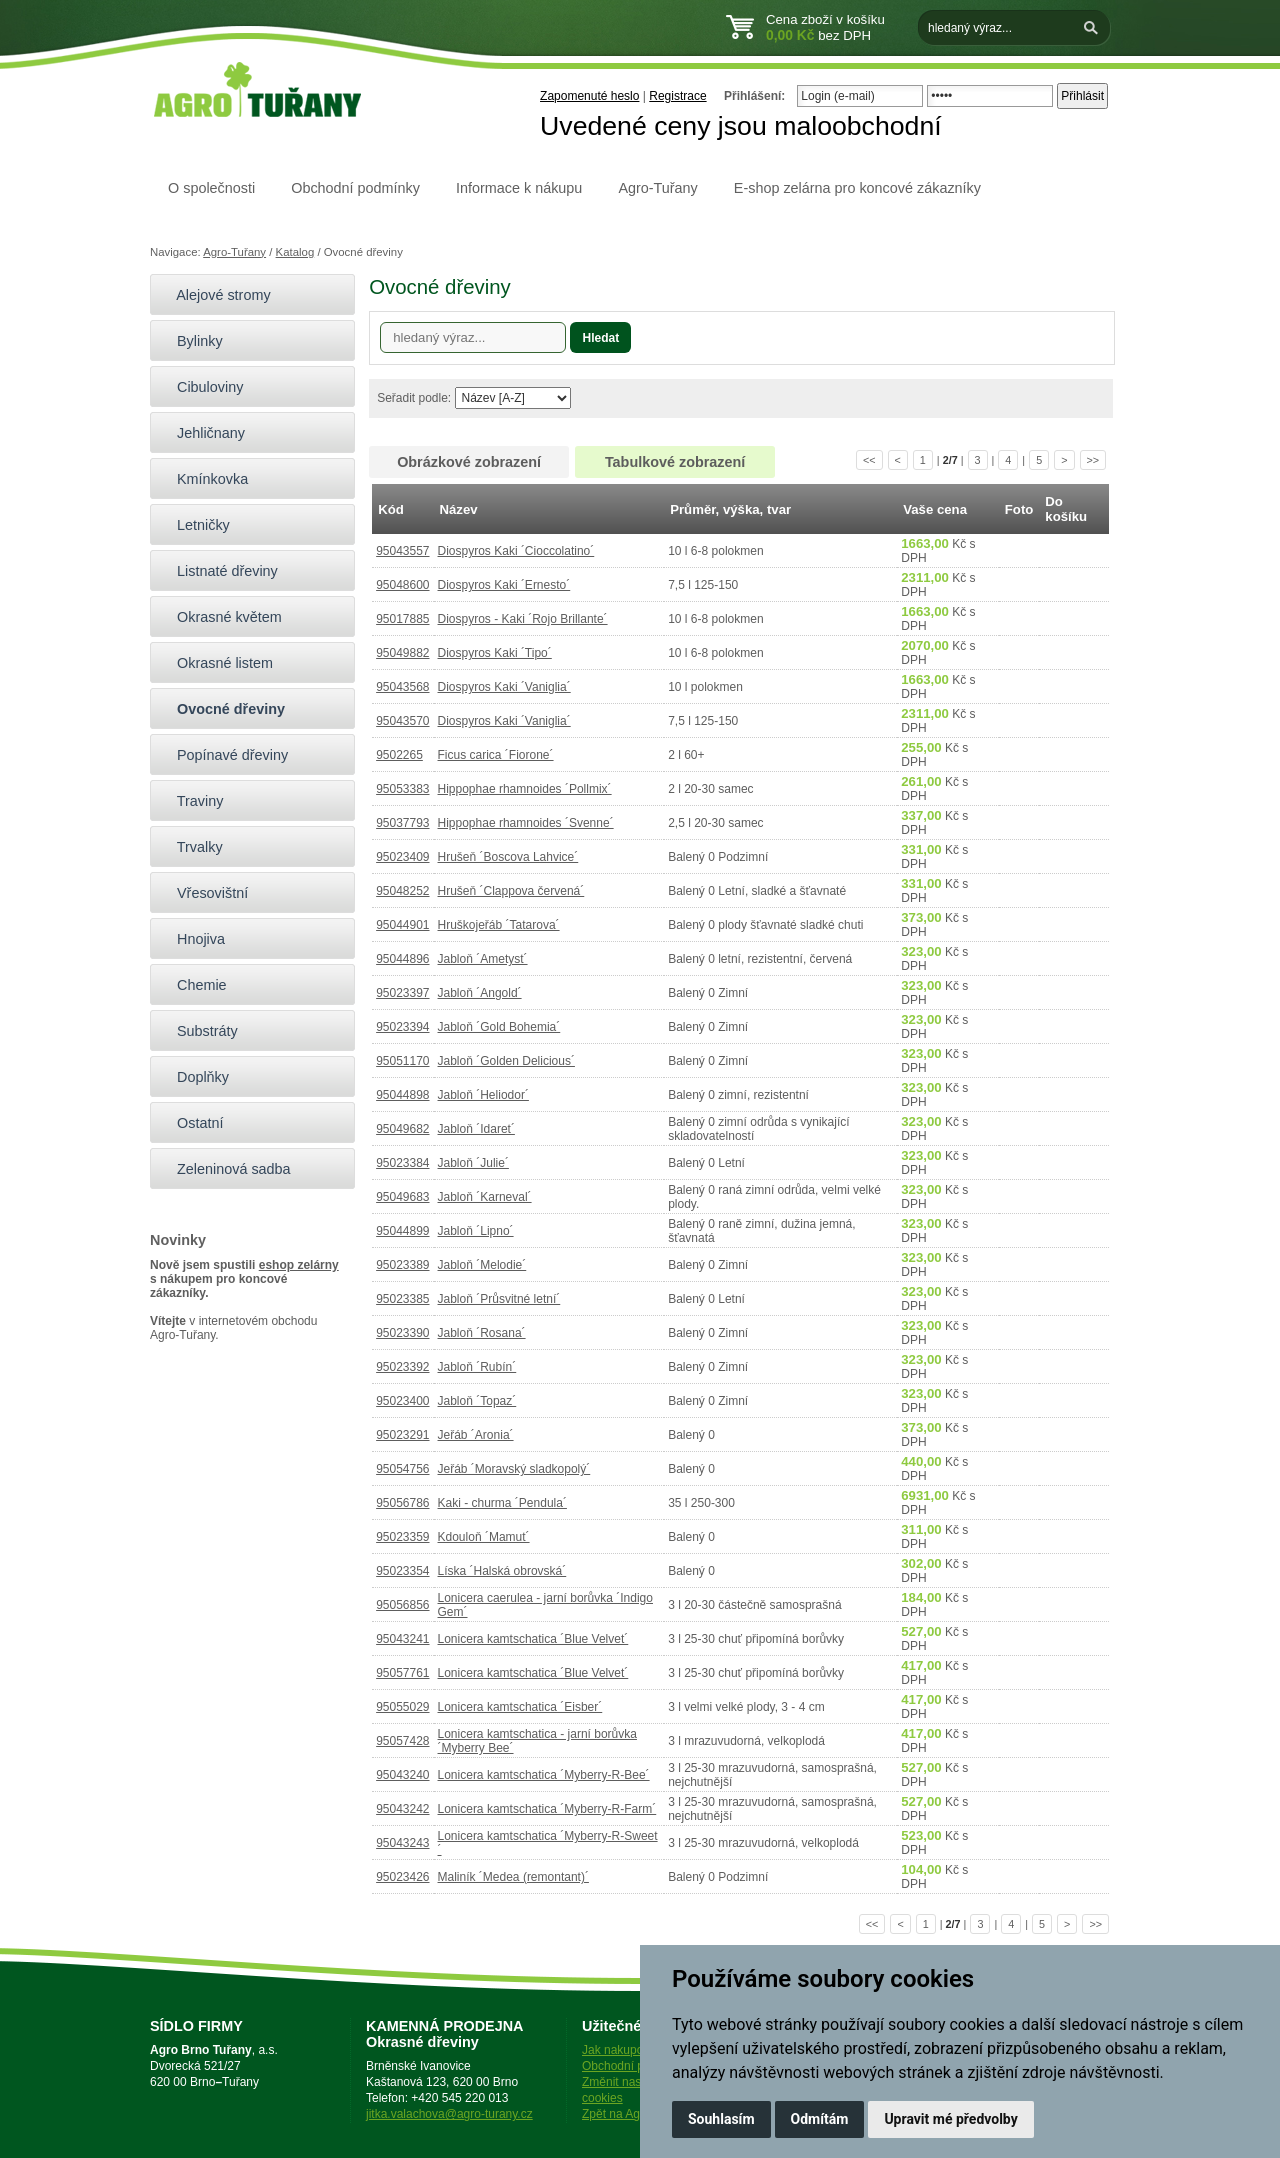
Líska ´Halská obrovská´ (502, 1571)
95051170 (402, 1061)
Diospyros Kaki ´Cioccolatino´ (516, 551)
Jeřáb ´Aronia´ (476, 1435)
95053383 (402, 789)
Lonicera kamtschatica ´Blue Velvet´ (533, 1639)
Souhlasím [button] (721, 2119)
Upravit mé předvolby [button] (950, 2119)
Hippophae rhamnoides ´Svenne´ (526, 823)
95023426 (402, 1877)
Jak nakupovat (620, 2050)
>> (1093, 460)
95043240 (402, 1775)
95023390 (402, 1333)
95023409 (402, 857)
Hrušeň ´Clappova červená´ (511, 891)
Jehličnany (202, 433)
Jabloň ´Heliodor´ (483, 1095)
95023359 (402, 1537)
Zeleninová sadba (225, 1169)
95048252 (402, 891)
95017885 (402, 619)
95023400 (402, 1401)
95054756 (402, 1469)
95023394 (402, 1027)
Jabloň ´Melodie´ (482, 1265)
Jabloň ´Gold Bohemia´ (499, 1027)
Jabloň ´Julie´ (473, 1163)
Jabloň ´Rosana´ (482, 1333)
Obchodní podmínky (355, 188)
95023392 (402, 1367)
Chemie (193, 985)
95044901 (402, 925)
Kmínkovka (204, 479)
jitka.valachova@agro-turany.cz (449, 2114)
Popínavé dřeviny (224, 755)
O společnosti (211, 188)
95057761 (402, 1673)
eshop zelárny (299, 1265)
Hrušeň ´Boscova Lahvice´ (508, 857)
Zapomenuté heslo (589, 96)
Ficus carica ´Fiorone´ (496, 755)
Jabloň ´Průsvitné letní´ (499, 1299)
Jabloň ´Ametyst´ (483, 959)
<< (869, 460)
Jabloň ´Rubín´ (477, 1367)
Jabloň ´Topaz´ (477, 1401)
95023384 (402, 1163)
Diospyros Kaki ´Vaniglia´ (504, 687)
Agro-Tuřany (657, 188)
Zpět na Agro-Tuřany (637, 2114)
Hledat (600, 338)
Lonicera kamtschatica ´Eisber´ (520, 1707)
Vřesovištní (204, 893)
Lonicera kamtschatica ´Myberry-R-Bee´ (544, 1775)
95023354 (402, 1571)
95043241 (402, 1639)
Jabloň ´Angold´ (480, 993)
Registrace (677, 96)
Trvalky (191, 847)
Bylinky (191, 341)
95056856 (402, 1605)
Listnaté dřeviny (219, 571)
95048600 (402, 585)
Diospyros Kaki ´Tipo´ (495, 653)
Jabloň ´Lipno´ (476, 1231)
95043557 (402, 551)
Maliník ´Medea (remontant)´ (513, 1877)
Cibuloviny (201, 387)
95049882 (402, 653)
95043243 (402, 1843)
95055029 (402, 1707)
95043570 (402, 721)
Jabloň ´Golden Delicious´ (506, 1061)
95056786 (402, 1503)
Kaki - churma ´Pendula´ (502, 1503)
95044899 (402, 1231)
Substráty (199, 1031)
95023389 (402, 1265)
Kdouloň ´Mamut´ (484, 1537)
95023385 (402, 1299)
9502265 (399, 755)
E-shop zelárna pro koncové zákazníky (857, 188)
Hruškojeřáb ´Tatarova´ (499, 925)
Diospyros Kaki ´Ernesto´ (504, 585)
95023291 (402, 1435)
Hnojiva (192, 939)
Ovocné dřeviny (222, 709)
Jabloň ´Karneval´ (485, 1197)
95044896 (402, 959)
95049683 (402, 1197)
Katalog (295, 252)
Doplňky (194, 1077)
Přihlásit (1082, 96)
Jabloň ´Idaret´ (476, 1129)
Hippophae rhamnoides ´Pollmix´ (525, 789)
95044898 (402, 1095)
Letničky (195, 525)
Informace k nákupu (519, 188)
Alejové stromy (215, 295)
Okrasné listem (216, 663)
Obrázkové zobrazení (469, 462)
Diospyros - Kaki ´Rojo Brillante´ (523, 619)
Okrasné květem (221, 617)
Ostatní (191, 1123)
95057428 (402, 1741)
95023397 (402, 993)
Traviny (191, 801)
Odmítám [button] (820, 2119)
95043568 (402, 687)
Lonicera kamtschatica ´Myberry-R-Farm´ (547, 1809)
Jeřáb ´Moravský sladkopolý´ (514, 1469)
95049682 (402, 1129)
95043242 (402, 1809)
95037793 (402, 823)
